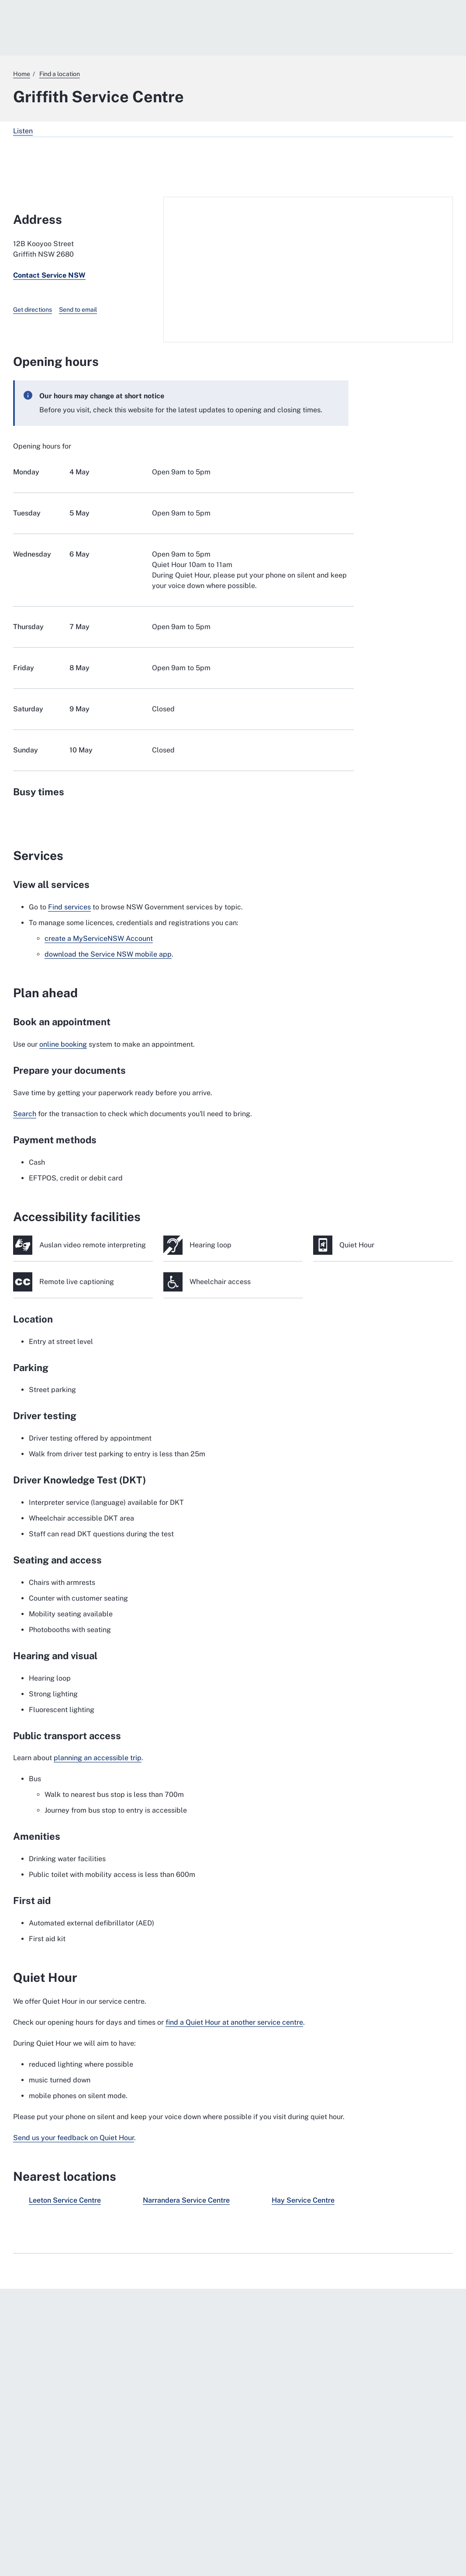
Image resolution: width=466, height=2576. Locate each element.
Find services (69, 907)
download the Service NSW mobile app (108, 954)
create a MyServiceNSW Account (99, 938)
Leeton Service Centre (65, 2200)
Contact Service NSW (49, 275)
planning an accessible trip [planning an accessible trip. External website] (98, 1758)
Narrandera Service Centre (186, 2200)
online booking (63, 1044)
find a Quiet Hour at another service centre (234, 2022)
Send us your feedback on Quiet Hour (73, 2138)
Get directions (32, 309)
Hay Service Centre (303, 2200)
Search (24, 1114)
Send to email (78, 309)
